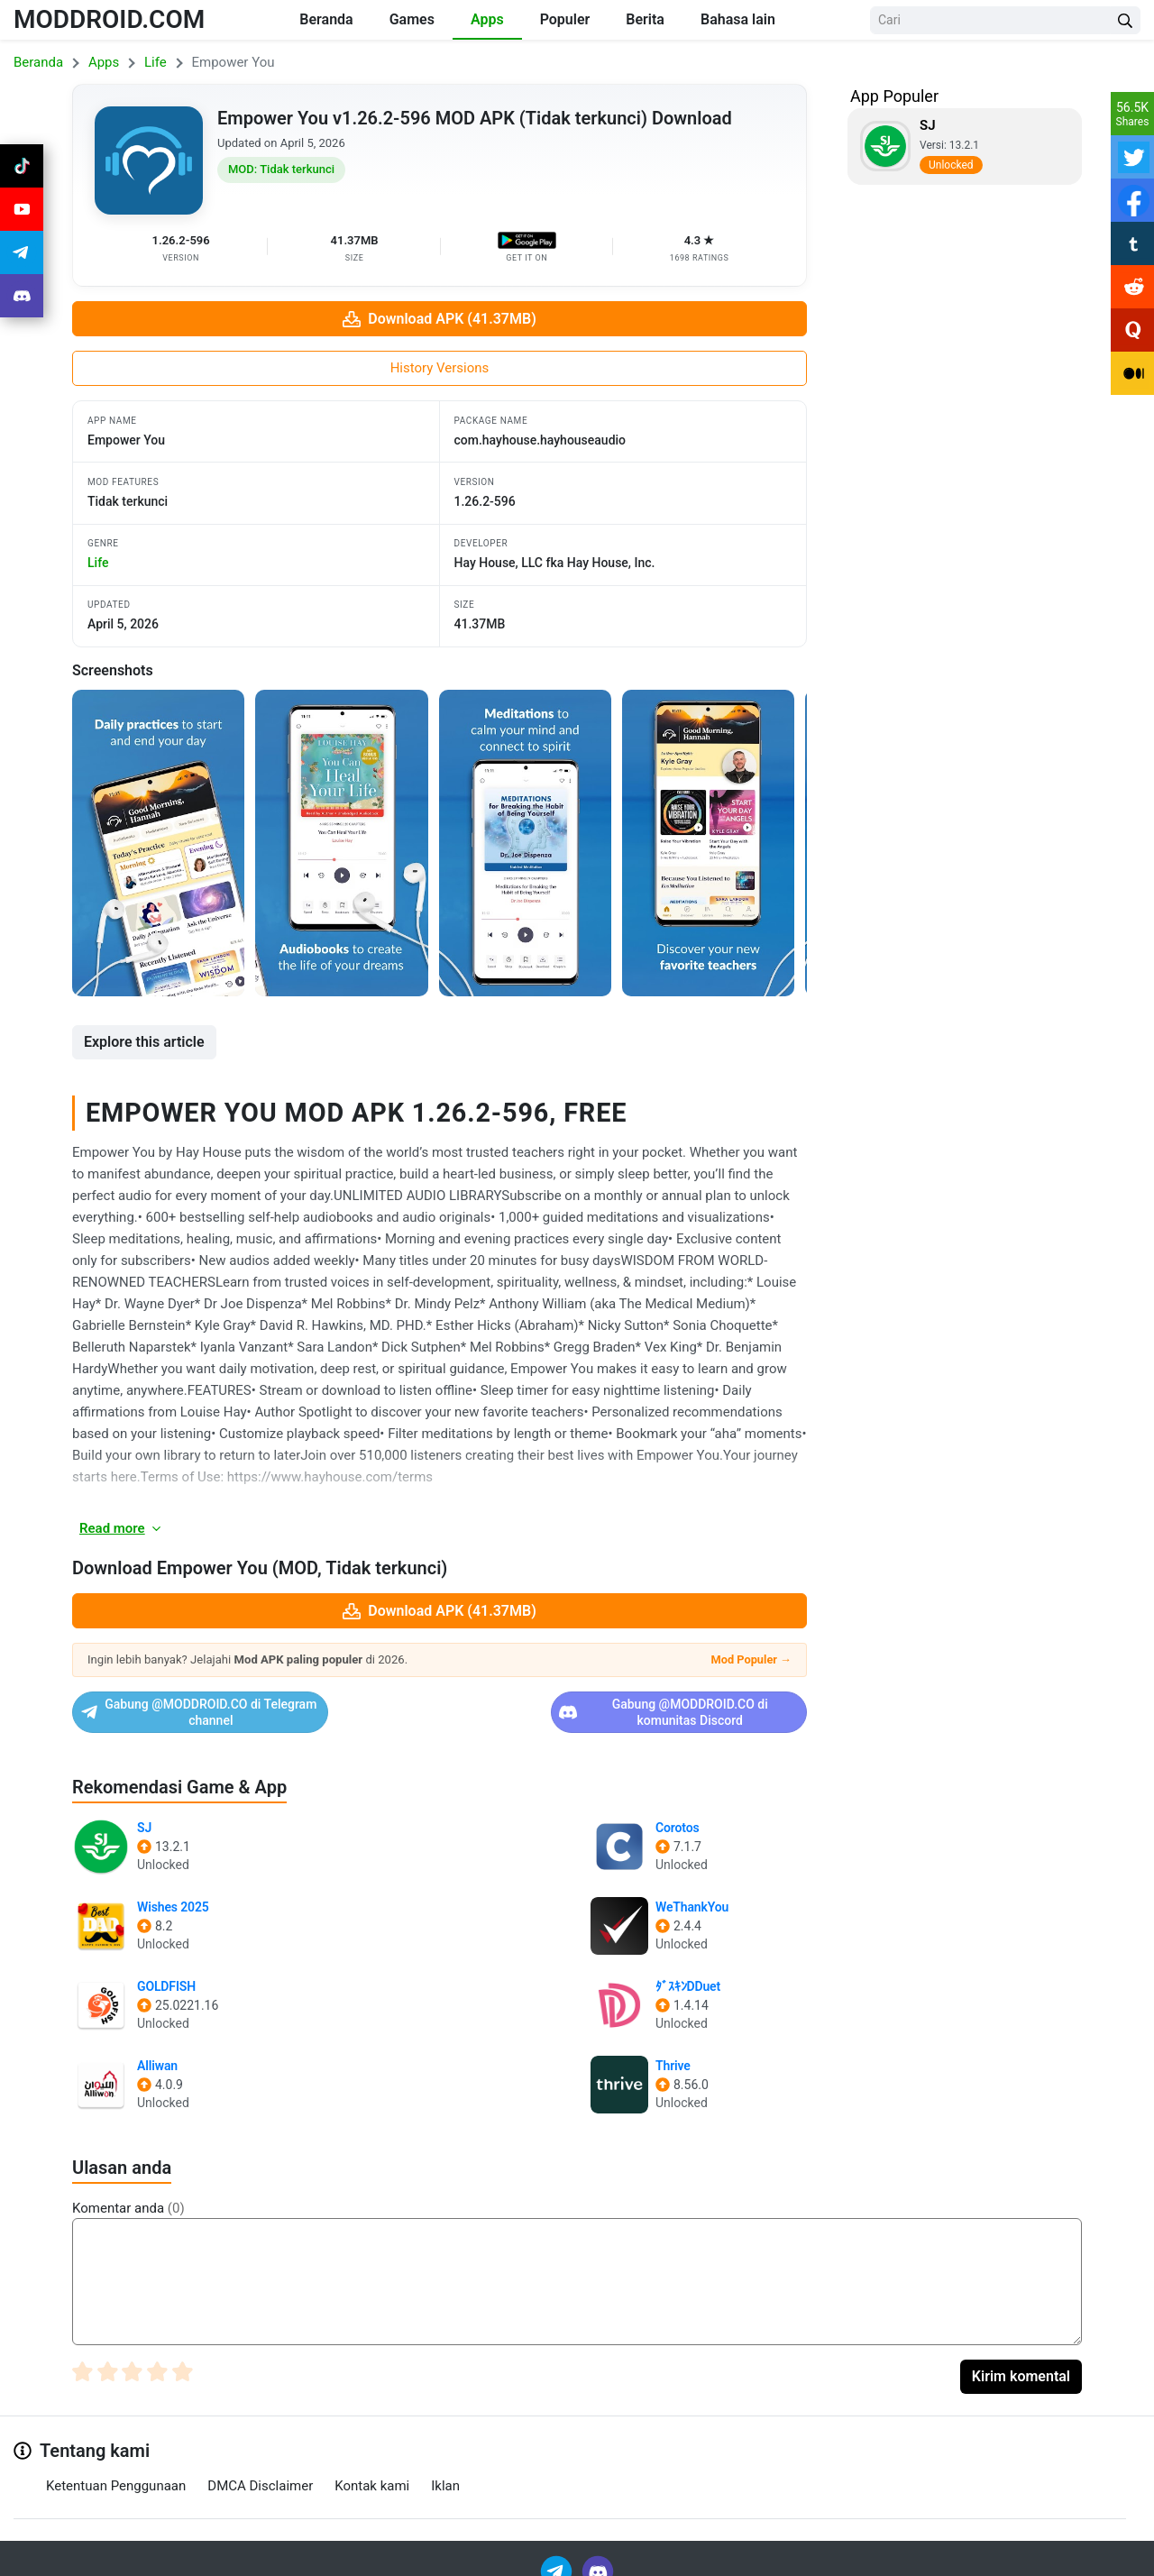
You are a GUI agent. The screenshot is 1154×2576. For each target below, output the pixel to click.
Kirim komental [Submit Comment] (1021, 2361)
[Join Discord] (598, 2555)
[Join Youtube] (21, 209)
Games (412, 19)
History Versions (440, 368)
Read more (121, 1528)
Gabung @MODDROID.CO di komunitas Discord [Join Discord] (625, 1705)
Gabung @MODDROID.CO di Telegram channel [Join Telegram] (253, 1705)
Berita (645, 19)
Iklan (445, 2471)
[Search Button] (1125, 20)
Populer (565, 19)
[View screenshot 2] (341, 843)
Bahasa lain (738, 19)
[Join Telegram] (557, 2555)
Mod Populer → (751, 1659)
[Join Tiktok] (21, 166)
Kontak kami (371, 2471)
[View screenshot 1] (158, 843)
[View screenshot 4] (708, 843)
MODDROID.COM (109, 19)
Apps (487, 19)
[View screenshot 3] (525, 843)
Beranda (326, 19)
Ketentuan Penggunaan (116, 2471)
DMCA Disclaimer (260, 2471)
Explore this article (144, 1041)
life (97, 562)
